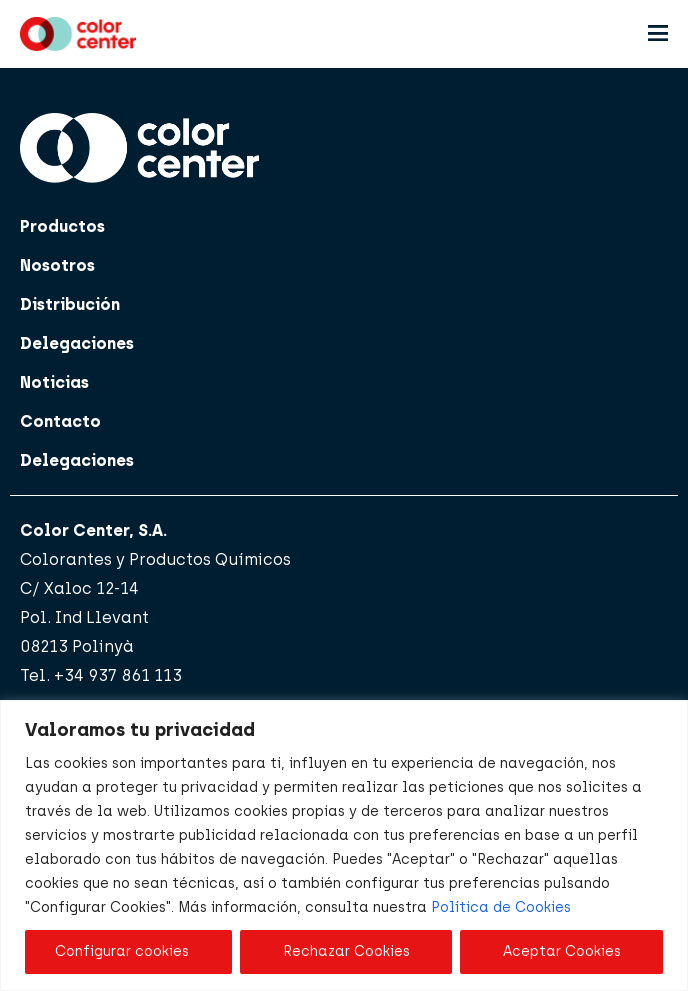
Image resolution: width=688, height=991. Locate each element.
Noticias (54, 382)
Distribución (70, 304)
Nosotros (57, 265)
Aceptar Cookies (562, 951)
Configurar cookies (122, 951)
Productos (62, 226)
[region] (344, 845)
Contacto (60, 421)
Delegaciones (77, 343)
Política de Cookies (501, 907)
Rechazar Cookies (346, 951)
